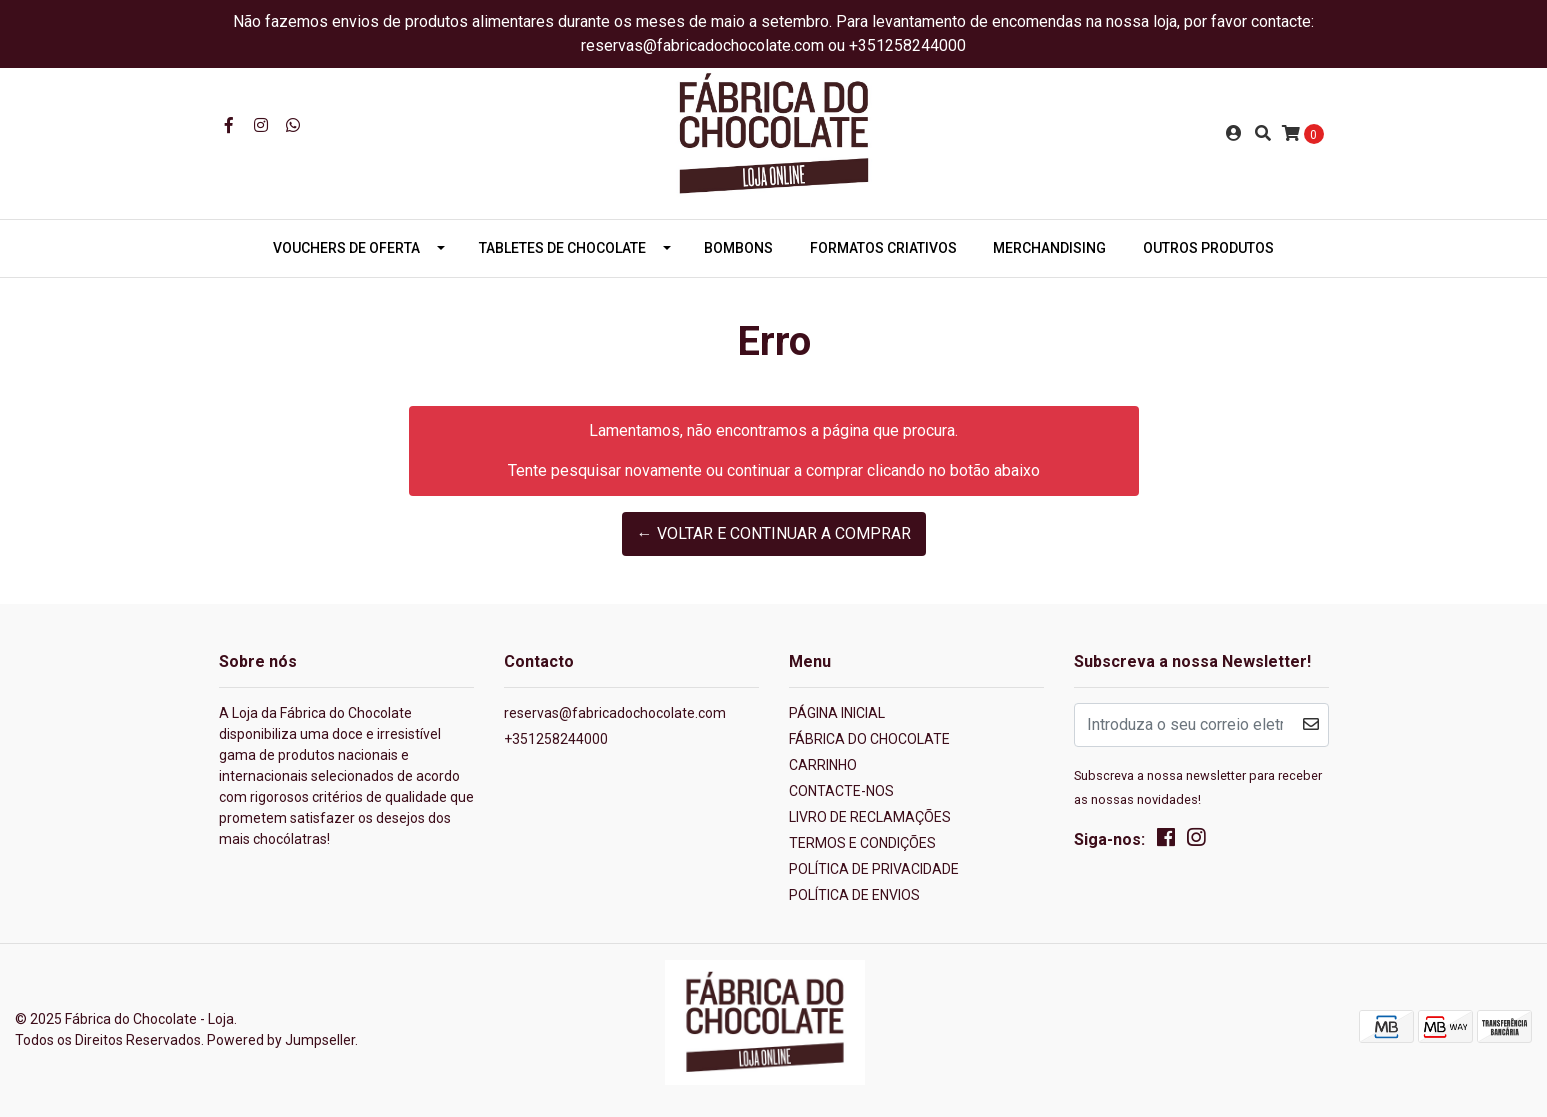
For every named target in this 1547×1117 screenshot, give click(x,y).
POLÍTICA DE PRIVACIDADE (874, 869)
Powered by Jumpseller (281, 1040)
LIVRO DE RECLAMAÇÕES (870, 817)
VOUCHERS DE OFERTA (346, 248)
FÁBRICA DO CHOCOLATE (869, 739)
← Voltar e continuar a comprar (774, 533)
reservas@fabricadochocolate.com (615, 713)
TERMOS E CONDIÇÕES (862, 843)
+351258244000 (556, 739)
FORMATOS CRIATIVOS (883, 248)
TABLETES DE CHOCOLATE (562, 248)
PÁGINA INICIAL (837, 713)
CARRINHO (823, 765)
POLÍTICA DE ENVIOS (854, 895)
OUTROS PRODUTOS (1208, 248)
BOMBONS (738, 248)
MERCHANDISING (1049, 248)
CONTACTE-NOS (841, 791)
